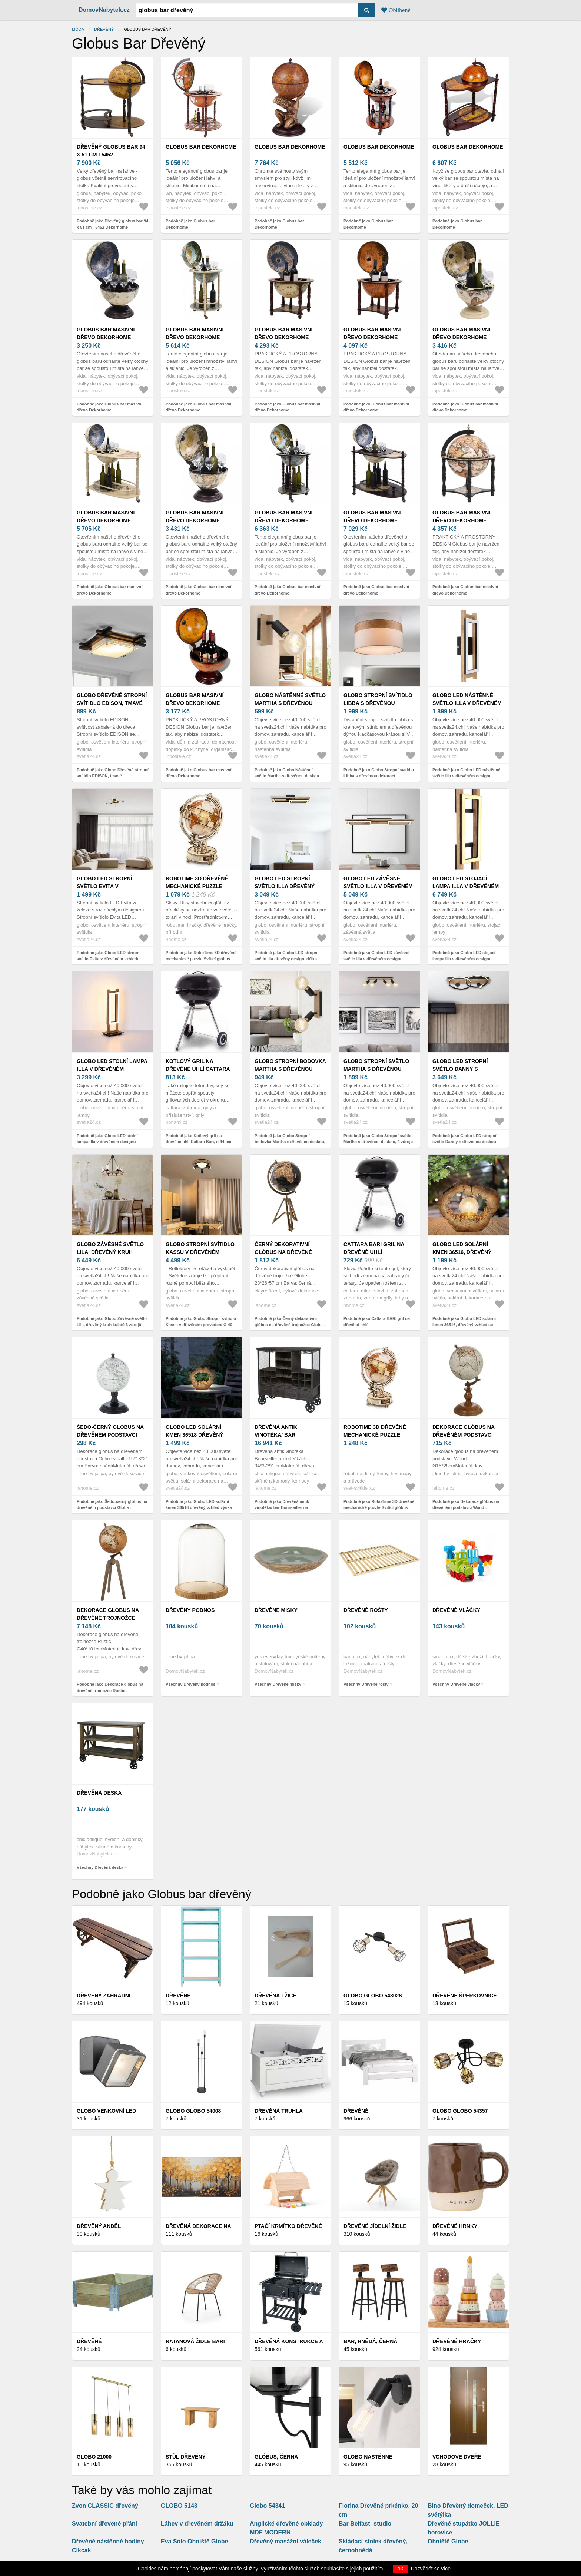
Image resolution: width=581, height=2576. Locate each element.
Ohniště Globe (448, 2541)
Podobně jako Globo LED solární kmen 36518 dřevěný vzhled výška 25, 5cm (199, 1507)
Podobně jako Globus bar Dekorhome (190, 224)
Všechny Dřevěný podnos (191, 1684)
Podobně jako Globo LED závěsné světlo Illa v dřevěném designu (376, 955)
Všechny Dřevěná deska (100, 1867)
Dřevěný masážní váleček (285, 2541)
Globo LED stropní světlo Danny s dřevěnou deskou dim (464, 1069)
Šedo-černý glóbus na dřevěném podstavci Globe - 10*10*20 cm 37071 (111, 1435)
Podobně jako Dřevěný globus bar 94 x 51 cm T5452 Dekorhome (112, 224)
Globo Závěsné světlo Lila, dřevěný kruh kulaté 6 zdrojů (110, 1252)
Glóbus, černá (276, 2457)
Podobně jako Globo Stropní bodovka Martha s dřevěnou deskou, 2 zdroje (290, 1141)
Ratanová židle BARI (195, 2341)
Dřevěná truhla (279, 2111)
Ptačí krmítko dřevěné (288, 2226)
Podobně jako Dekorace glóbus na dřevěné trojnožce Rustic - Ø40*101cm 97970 (110, 1690)
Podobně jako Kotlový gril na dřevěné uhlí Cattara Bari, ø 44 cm (198, 1138)
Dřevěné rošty (365, 1610)
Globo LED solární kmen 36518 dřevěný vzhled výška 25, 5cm (196, 1435)
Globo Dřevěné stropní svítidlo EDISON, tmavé (112, 699)
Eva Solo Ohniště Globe (194, 2541)
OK (400, 2569)
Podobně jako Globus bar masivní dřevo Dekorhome (109, 407)
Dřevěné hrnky (454, 2226)
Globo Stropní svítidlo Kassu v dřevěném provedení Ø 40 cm (200, 1252)
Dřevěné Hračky (456, 2341)
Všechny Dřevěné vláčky (456, 1684)
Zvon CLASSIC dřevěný (105, 2506)
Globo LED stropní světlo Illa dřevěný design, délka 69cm (285, 886)
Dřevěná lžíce (275, 1996)
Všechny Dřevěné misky (278, 1684)
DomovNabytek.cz (104, 10)
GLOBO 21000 (94, 2457)
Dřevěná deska (99, 1793)
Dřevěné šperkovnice (464, 1996)
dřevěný (104, 29)
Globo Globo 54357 (460, 2111)
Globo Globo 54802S (372, 1996)
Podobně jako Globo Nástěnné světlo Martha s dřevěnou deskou (287, 773)
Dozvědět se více (431, 2569)
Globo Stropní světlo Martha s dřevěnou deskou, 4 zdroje (376, 1069)
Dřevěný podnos (190, 1610)
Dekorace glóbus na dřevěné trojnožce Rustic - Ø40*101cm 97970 (111, 1618)
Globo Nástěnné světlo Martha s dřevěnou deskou (290, 703)
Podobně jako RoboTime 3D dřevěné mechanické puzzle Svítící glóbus (201, 955)
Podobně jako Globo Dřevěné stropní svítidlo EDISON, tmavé (113, 773)
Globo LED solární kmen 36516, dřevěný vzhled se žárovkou (462, 1252)
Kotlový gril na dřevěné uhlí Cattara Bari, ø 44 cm (198, 1069)
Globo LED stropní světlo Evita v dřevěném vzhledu (104, 886)
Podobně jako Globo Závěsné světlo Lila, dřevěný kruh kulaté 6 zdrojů (112, 1321)
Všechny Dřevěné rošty (366, 1684)
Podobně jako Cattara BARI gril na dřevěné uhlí (376, 1321)
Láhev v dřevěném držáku (197, 2523)
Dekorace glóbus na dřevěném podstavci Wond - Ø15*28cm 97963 (463, 1435)
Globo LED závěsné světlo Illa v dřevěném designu (378, 886)
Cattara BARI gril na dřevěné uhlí (373, 1248)
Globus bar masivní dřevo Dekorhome (106, 333)
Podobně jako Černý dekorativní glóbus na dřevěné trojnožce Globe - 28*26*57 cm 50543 (290, 1324)
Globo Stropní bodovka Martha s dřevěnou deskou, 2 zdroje (290, 1069)
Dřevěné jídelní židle (374, 2226)
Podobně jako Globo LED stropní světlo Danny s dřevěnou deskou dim (464, 1141)
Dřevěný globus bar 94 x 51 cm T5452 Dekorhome (111, 154)
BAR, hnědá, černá (370, 2341)
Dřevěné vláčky (456, 1610)
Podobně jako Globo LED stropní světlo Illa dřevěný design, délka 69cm (286, 958)
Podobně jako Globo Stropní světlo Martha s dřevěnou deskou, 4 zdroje (378, 1138)
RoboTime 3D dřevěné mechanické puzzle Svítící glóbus (197, 886)
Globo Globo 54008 (193, 2111)
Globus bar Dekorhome (201, 147)
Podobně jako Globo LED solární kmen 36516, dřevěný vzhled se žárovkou (464, 1324)
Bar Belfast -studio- (366, 2523)
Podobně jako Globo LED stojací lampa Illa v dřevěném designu (463, 955)
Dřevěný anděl (99, 2226)
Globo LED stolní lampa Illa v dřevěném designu (112, 1069)
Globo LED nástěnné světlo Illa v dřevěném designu (467, 703)
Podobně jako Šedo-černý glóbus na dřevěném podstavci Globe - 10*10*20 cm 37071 (112, 1507)
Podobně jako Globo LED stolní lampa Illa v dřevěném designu (107, 1138)
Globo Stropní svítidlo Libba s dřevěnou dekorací (377, 703)
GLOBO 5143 (179, 2506)
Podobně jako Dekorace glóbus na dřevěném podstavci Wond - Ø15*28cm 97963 (465, 1507)
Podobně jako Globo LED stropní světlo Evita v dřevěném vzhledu (108, 955)
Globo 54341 (267, 2506)
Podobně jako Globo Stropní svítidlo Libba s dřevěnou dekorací (378, 773)
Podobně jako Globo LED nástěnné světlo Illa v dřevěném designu (466, 773)
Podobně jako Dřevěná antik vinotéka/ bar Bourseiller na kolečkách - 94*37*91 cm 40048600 (288, 1507)
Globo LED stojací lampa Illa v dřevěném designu (465, 886)
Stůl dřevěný (186, 2457)
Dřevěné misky (276, 1610)
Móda (78, 29)
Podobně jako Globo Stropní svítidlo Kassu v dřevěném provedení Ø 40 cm (201, 1324)
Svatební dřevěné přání (104, 2523)
